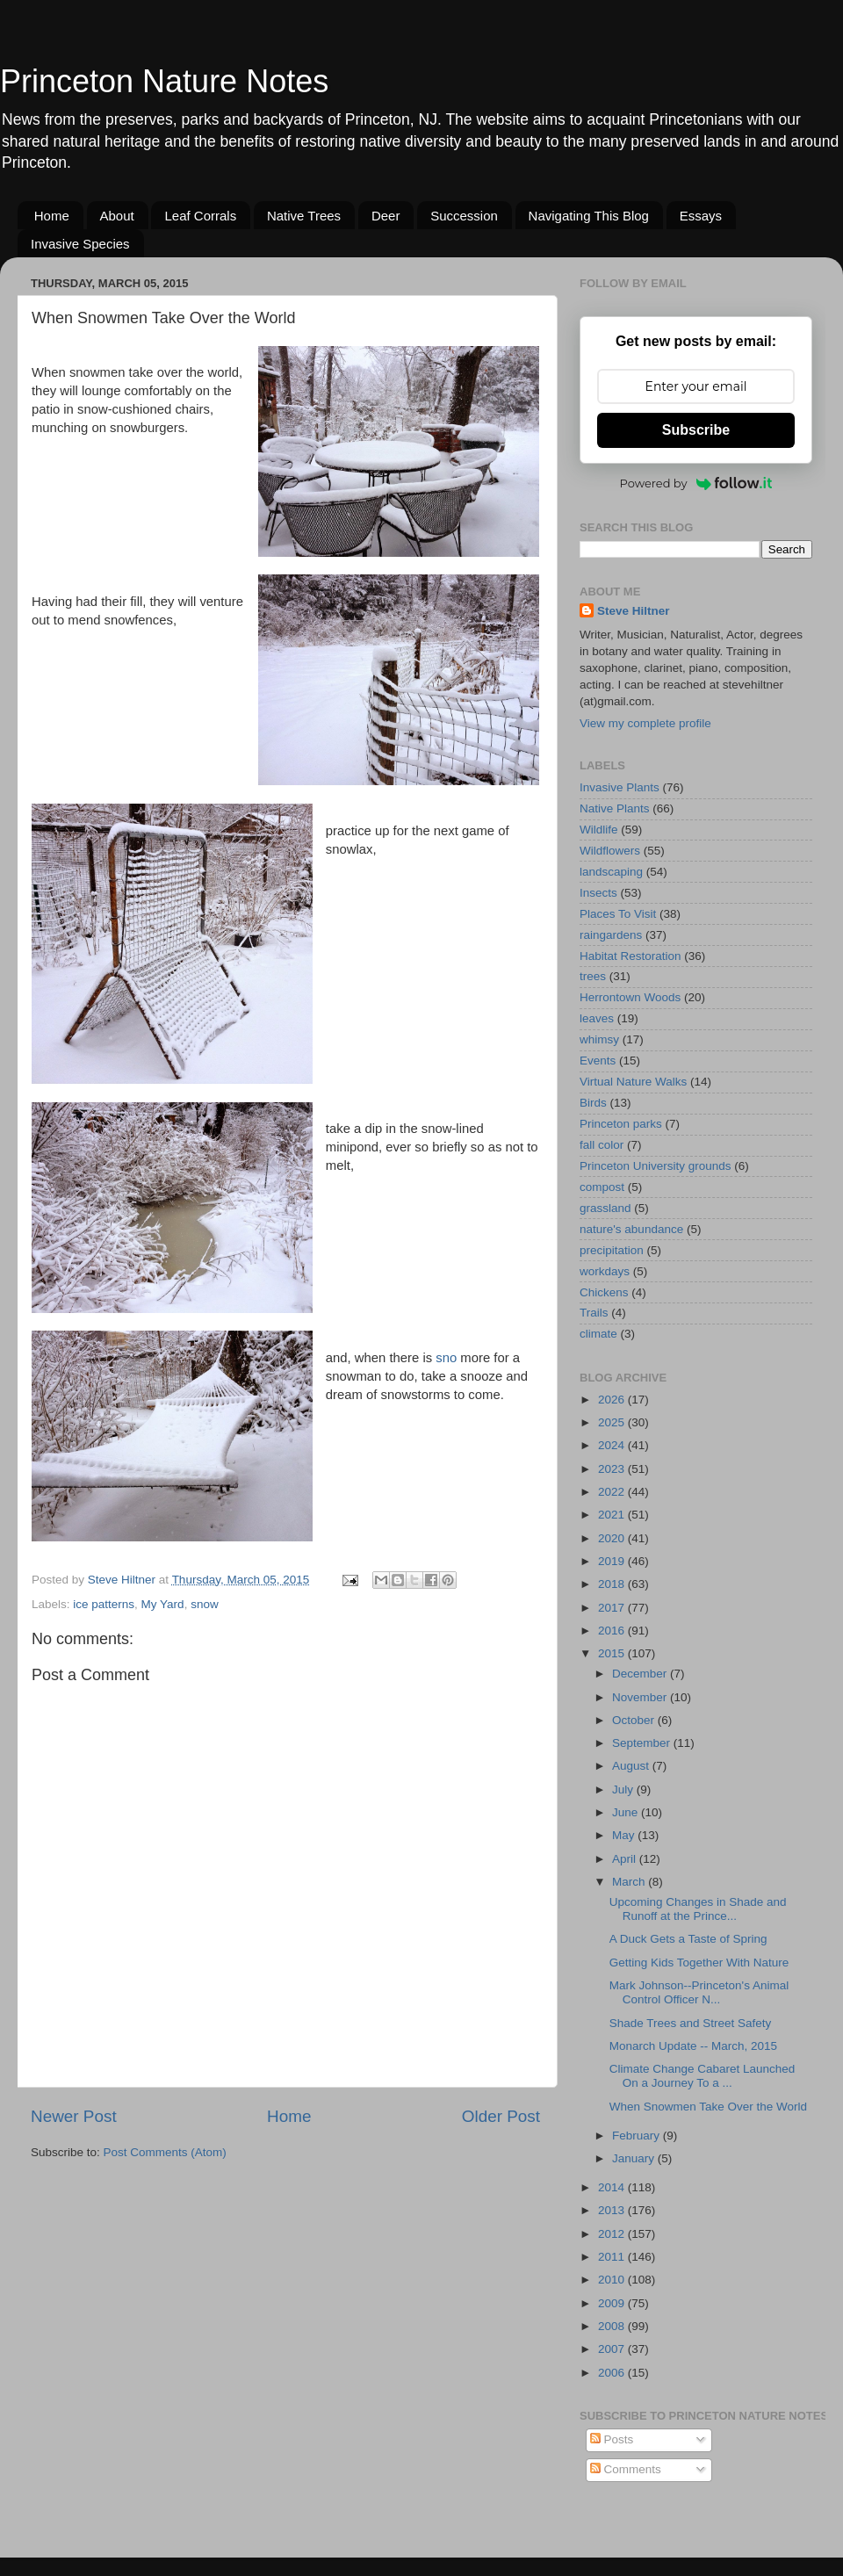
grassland (605, 1208)
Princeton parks (621, 1123)
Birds (593, 1102)
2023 (613, 1469)
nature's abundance (631, 1229)
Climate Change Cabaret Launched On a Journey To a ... (702, 2075)
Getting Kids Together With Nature (699, 1962)
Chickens (604, 1292)
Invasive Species (80, 243)
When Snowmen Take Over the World (708, 2106)
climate (598, 1333)
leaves (597, 1018)
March (630, 1881)
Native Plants (615, 808)
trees (593, 976)
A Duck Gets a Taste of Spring (688, 1938)
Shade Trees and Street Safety (690, 2023)
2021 (613, 1514)
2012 (613, 2233)
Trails (594, 1312)
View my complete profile (645, 723)
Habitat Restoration (630, 956)
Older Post (501, 2116)
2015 (613, 1653)
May (625, 1835)
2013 (613, 2210)
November (641, 1697)
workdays (605, 1271)
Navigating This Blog (589, 215)
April (625, 1858)
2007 (613, 2349)
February (637, 2135)
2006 (613, 2372)
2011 (613, 2256)
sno (446, 1358)
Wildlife (599, 829)
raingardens (611, 935)
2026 (613, 1399)
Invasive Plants (619, 787)
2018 (613, 1584)
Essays (701, 215)
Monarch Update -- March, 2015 (693, 2046)
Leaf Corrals (200, 215)
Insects (598, 892)
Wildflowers (610, 850)
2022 (613, 1491)
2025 (613, 1422)
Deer (385, 215)
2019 (613, 1561)
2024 (613, 1445)
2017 (613, 1607)
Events (598, 1060)
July (624, 1789)
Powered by (696, 483)
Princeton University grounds (655, 1166)
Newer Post (74, 2116)
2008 (613, 2326)
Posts (612, 2439)
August (632, 1765)
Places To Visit (618, 913)
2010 (613, 2279)
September (643, 1743)
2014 (613, 2187)
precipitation (612, 1250)
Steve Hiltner (633, 610)
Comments (625, 2469)
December (641, 1673)
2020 (613, 1538)
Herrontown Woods (630, 997)
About (117, 215)
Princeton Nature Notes (164, 81)
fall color (601, 1144)
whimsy (599, 1039)
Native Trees (304, 215)
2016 (613, 1630)
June (626, 1812)
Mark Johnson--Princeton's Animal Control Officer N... (699, 1992)
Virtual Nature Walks (633, 1081)
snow (205, 1604)
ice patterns (103, 1604)
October (635, 1720)
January (635, 2158)
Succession (464, 215)
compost (602, 1187)
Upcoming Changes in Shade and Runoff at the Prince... (698, 1909)
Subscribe (696, 429)
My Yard (162, 1604)
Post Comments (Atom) (165, 2152)
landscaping (611, 871)
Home (51, 215)
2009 (613, 2303)
